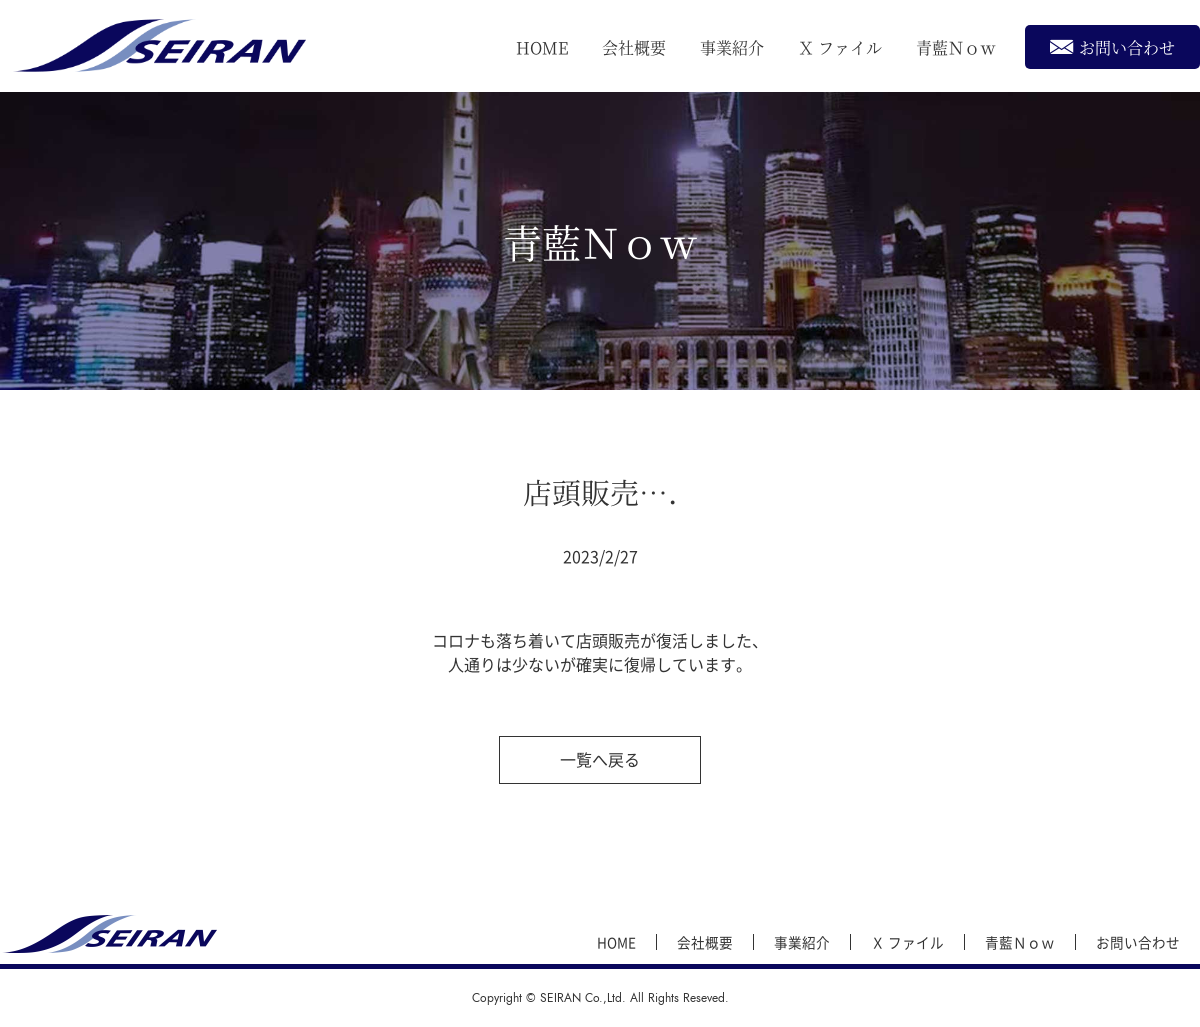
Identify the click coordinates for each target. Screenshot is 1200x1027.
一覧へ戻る (600, 759)
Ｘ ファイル (840, 47)
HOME (542, 47)
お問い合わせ (1112, 46)
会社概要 (634, 47)
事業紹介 (732, 47)
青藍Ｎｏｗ (956, 47)
